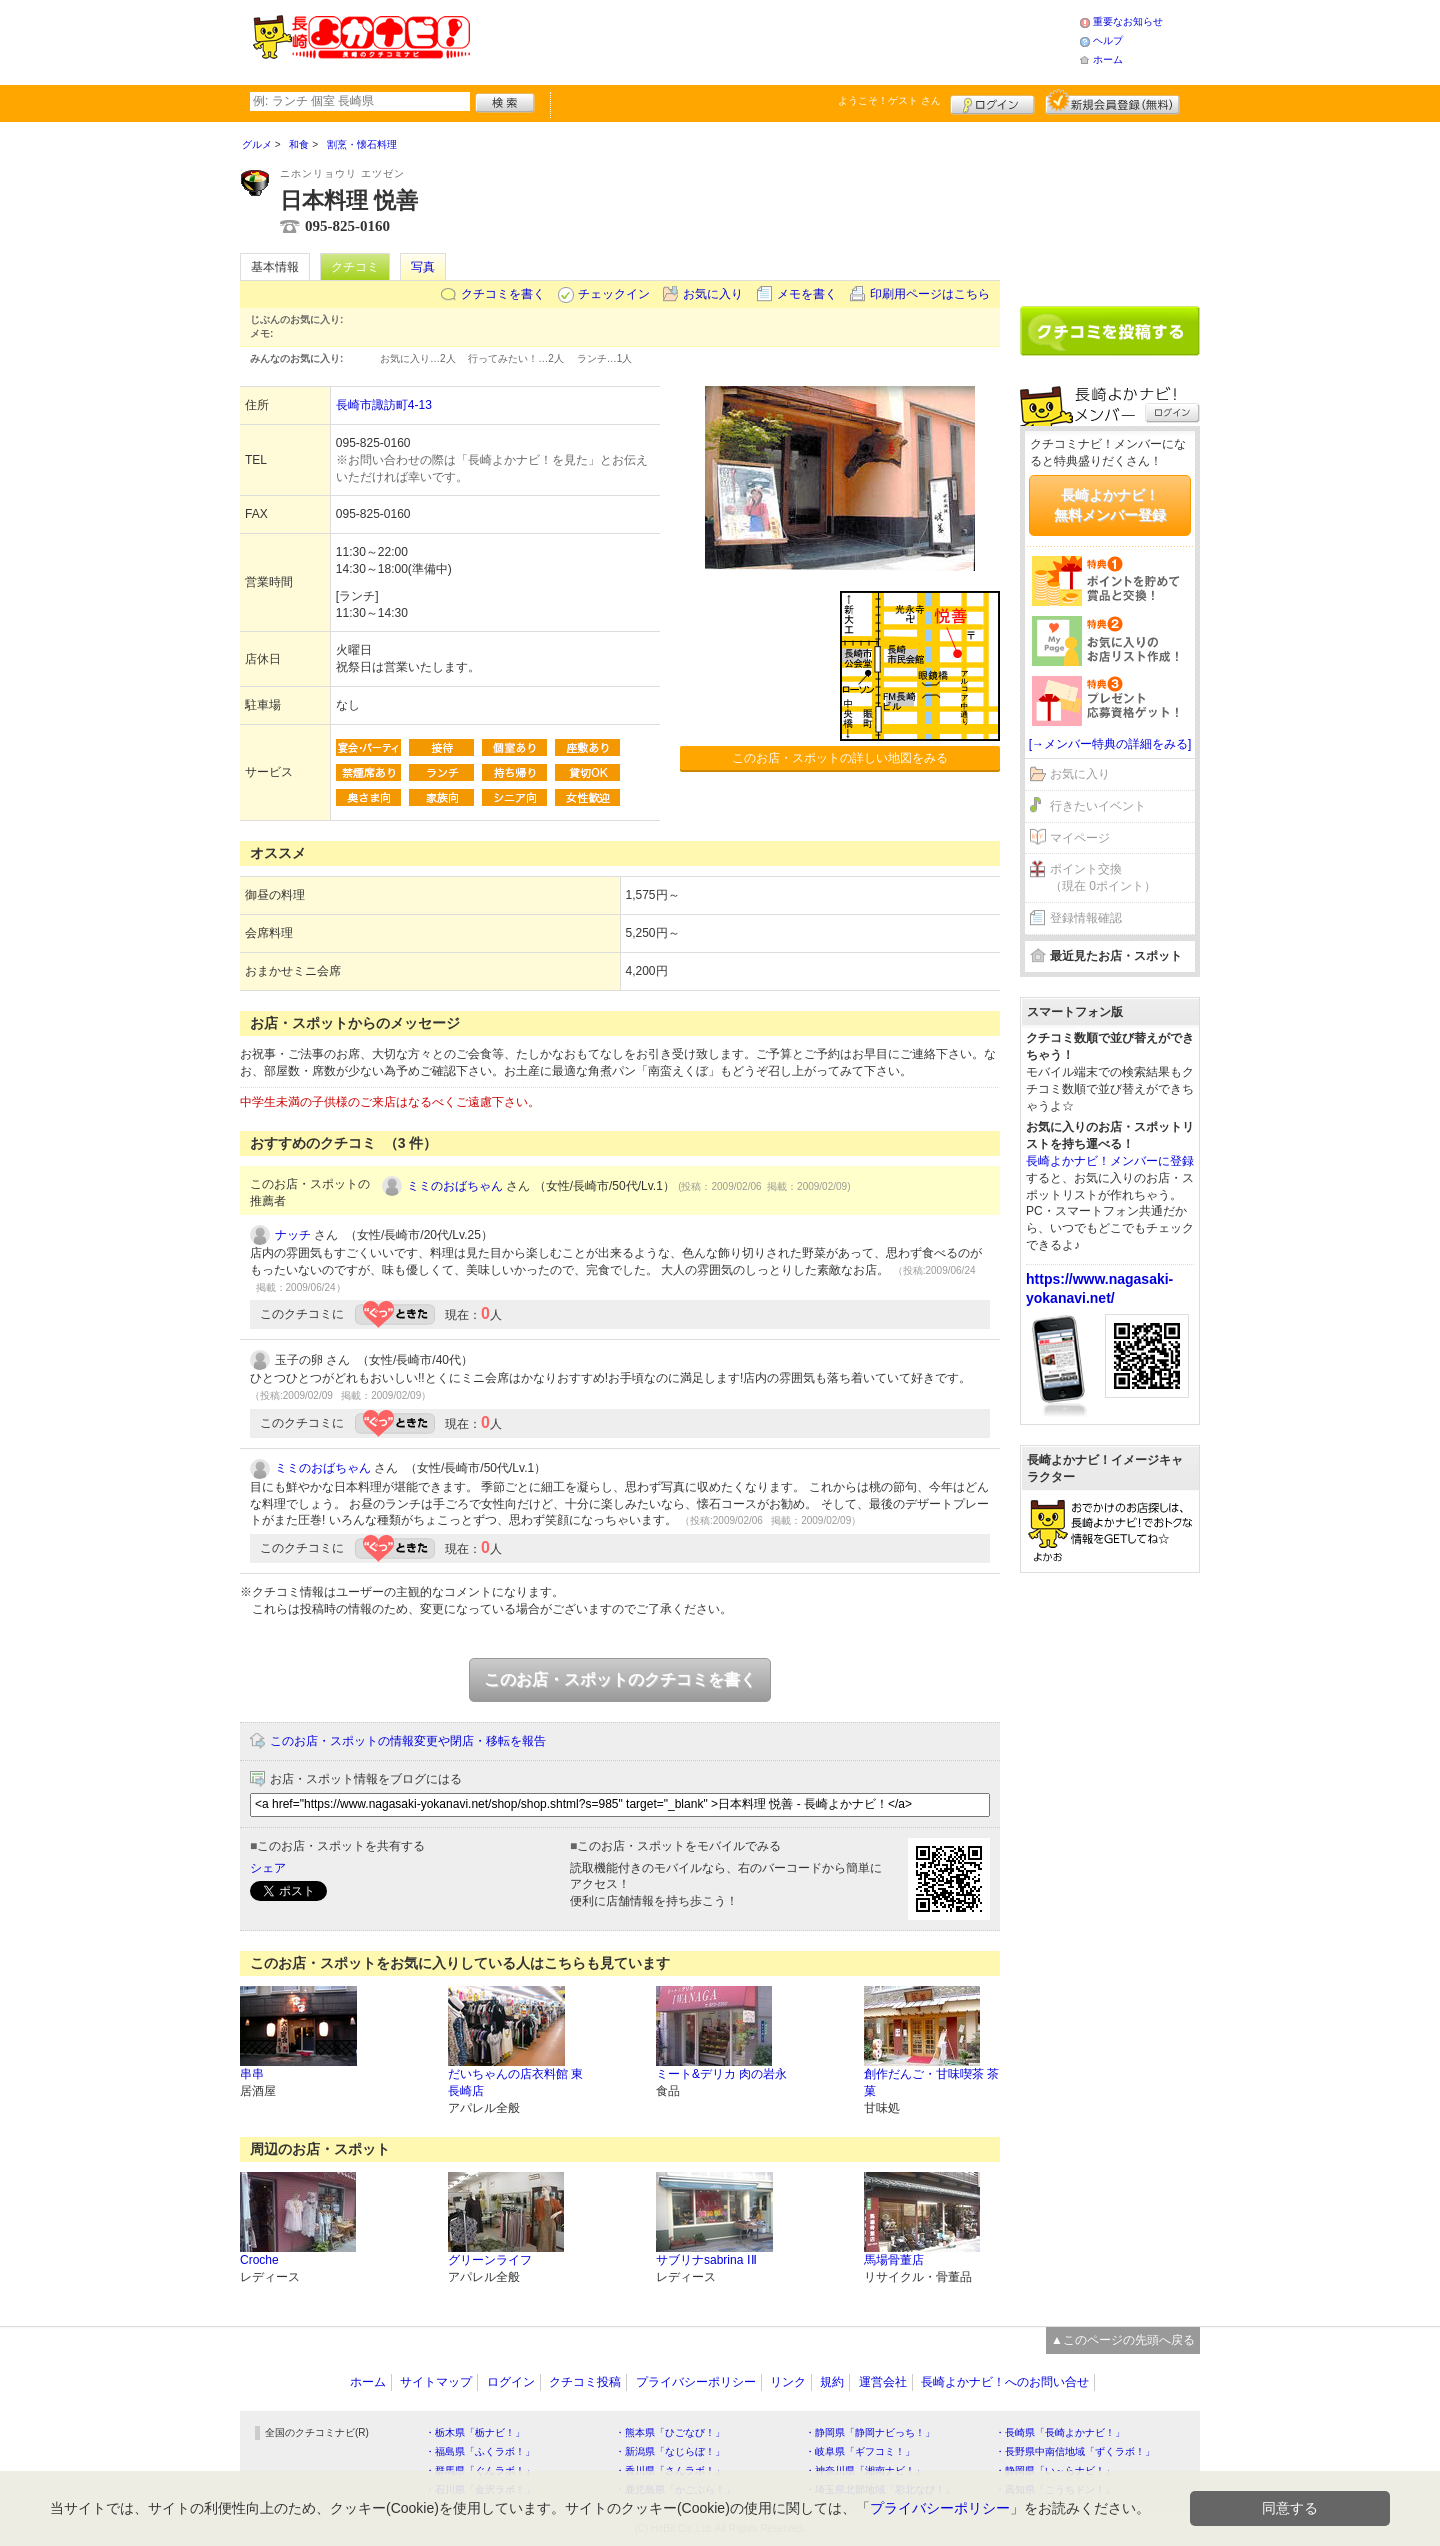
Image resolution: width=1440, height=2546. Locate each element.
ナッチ (293, 1235)
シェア (268, 1868)
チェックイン (614, 294)
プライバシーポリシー (696, 2382)
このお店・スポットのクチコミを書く (620, 1679)
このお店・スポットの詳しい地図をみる (840, 758)
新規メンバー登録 (1112, 102)
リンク (788, 2382)
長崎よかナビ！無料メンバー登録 (1110, 505)
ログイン (992, 102)
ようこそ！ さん (889, 100)
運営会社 (883, 2382)
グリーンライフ (490, 2260)
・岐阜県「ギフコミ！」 (860, 2451)
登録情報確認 (1086, 918)
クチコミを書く (503, 294)
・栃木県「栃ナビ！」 (475, 2432)
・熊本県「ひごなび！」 (670, 2432)
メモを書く (807, 294)
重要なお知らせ (1128, 21)
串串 (252, 2074)
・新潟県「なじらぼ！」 (670, 2451)
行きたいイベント (1098, 806)
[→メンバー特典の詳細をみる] (1110, 744)
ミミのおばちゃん (455, 1186)
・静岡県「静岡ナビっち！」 (870, 2432)
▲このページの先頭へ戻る (1123, 2340)
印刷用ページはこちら (930, 294)
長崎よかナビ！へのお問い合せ (1005, 2382)
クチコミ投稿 (585, 2382)
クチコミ (355, 267)
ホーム (1108, 59)
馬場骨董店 (894, 2260)
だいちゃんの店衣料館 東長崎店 (515, 2082)
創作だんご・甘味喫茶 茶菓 (931, 2082)
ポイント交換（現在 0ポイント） (1103, 877)
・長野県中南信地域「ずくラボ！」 (1075, 2451)
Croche (259, 2260)
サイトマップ (436, 2382)
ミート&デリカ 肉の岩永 (721, 2074)
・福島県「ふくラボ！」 (480, 2451)
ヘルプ (1108, 40)
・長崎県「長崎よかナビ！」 (1060, 2432)
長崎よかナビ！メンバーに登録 (1110, 1161)
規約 (832, 2382)
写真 (423, 267)
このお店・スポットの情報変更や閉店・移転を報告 (408, 1741)
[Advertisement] (774, 40)
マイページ (1080, 838)
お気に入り (713, 294)
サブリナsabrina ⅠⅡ (706, 2260)
